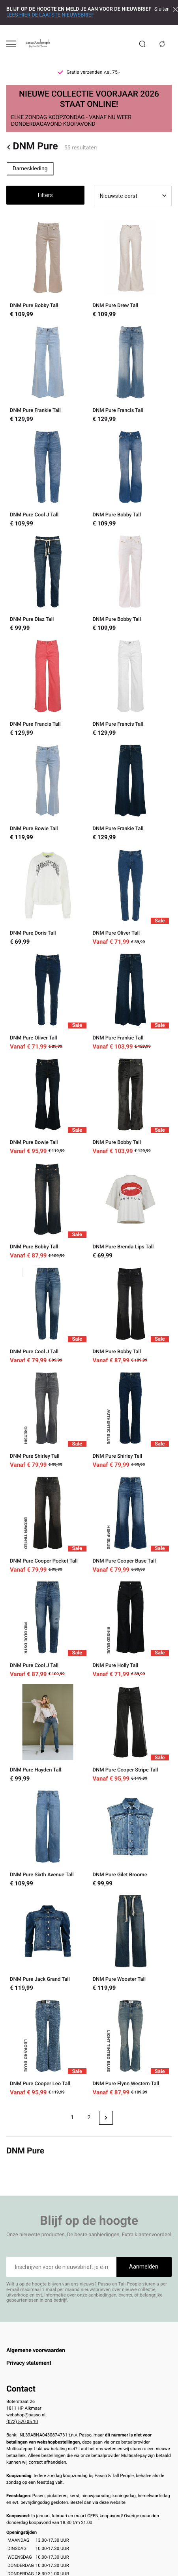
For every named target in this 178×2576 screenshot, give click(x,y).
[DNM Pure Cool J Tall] (47, 478)
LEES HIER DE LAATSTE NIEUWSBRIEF (50, 15)
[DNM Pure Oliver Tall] (130, 896)
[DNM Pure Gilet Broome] (130, 1837)
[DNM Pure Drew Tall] (130, 268)
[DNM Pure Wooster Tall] (130, 1942)
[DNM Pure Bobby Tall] (47, 268)
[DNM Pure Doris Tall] (47, 896)
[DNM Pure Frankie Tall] (47, 373)
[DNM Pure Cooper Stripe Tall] (130, 1733)
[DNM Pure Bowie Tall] (47, 791)
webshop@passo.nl (25, 2415)
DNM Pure (32, 147)
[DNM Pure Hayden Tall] (47, 1733)
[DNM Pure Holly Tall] (130, 1628)
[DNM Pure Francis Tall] (130, 373)
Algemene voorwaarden (35, 2350)
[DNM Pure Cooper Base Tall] (130, 1523)
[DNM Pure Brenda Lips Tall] (130, 1210)
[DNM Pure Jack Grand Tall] (47, 1942)
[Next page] (106, 2118)
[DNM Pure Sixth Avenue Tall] (47, 1837)
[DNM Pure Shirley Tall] (47, 1419)
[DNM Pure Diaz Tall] (47, 582)
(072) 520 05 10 (22, 2421)
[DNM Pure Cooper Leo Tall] (47, 2047)
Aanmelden (143, 2266)
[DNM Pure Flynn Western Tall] (130, 2047)
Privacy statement (28, 2363)
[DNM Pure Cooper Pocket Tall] (47, 1523)
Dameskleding (30, 169)
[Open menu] (11, 44)
